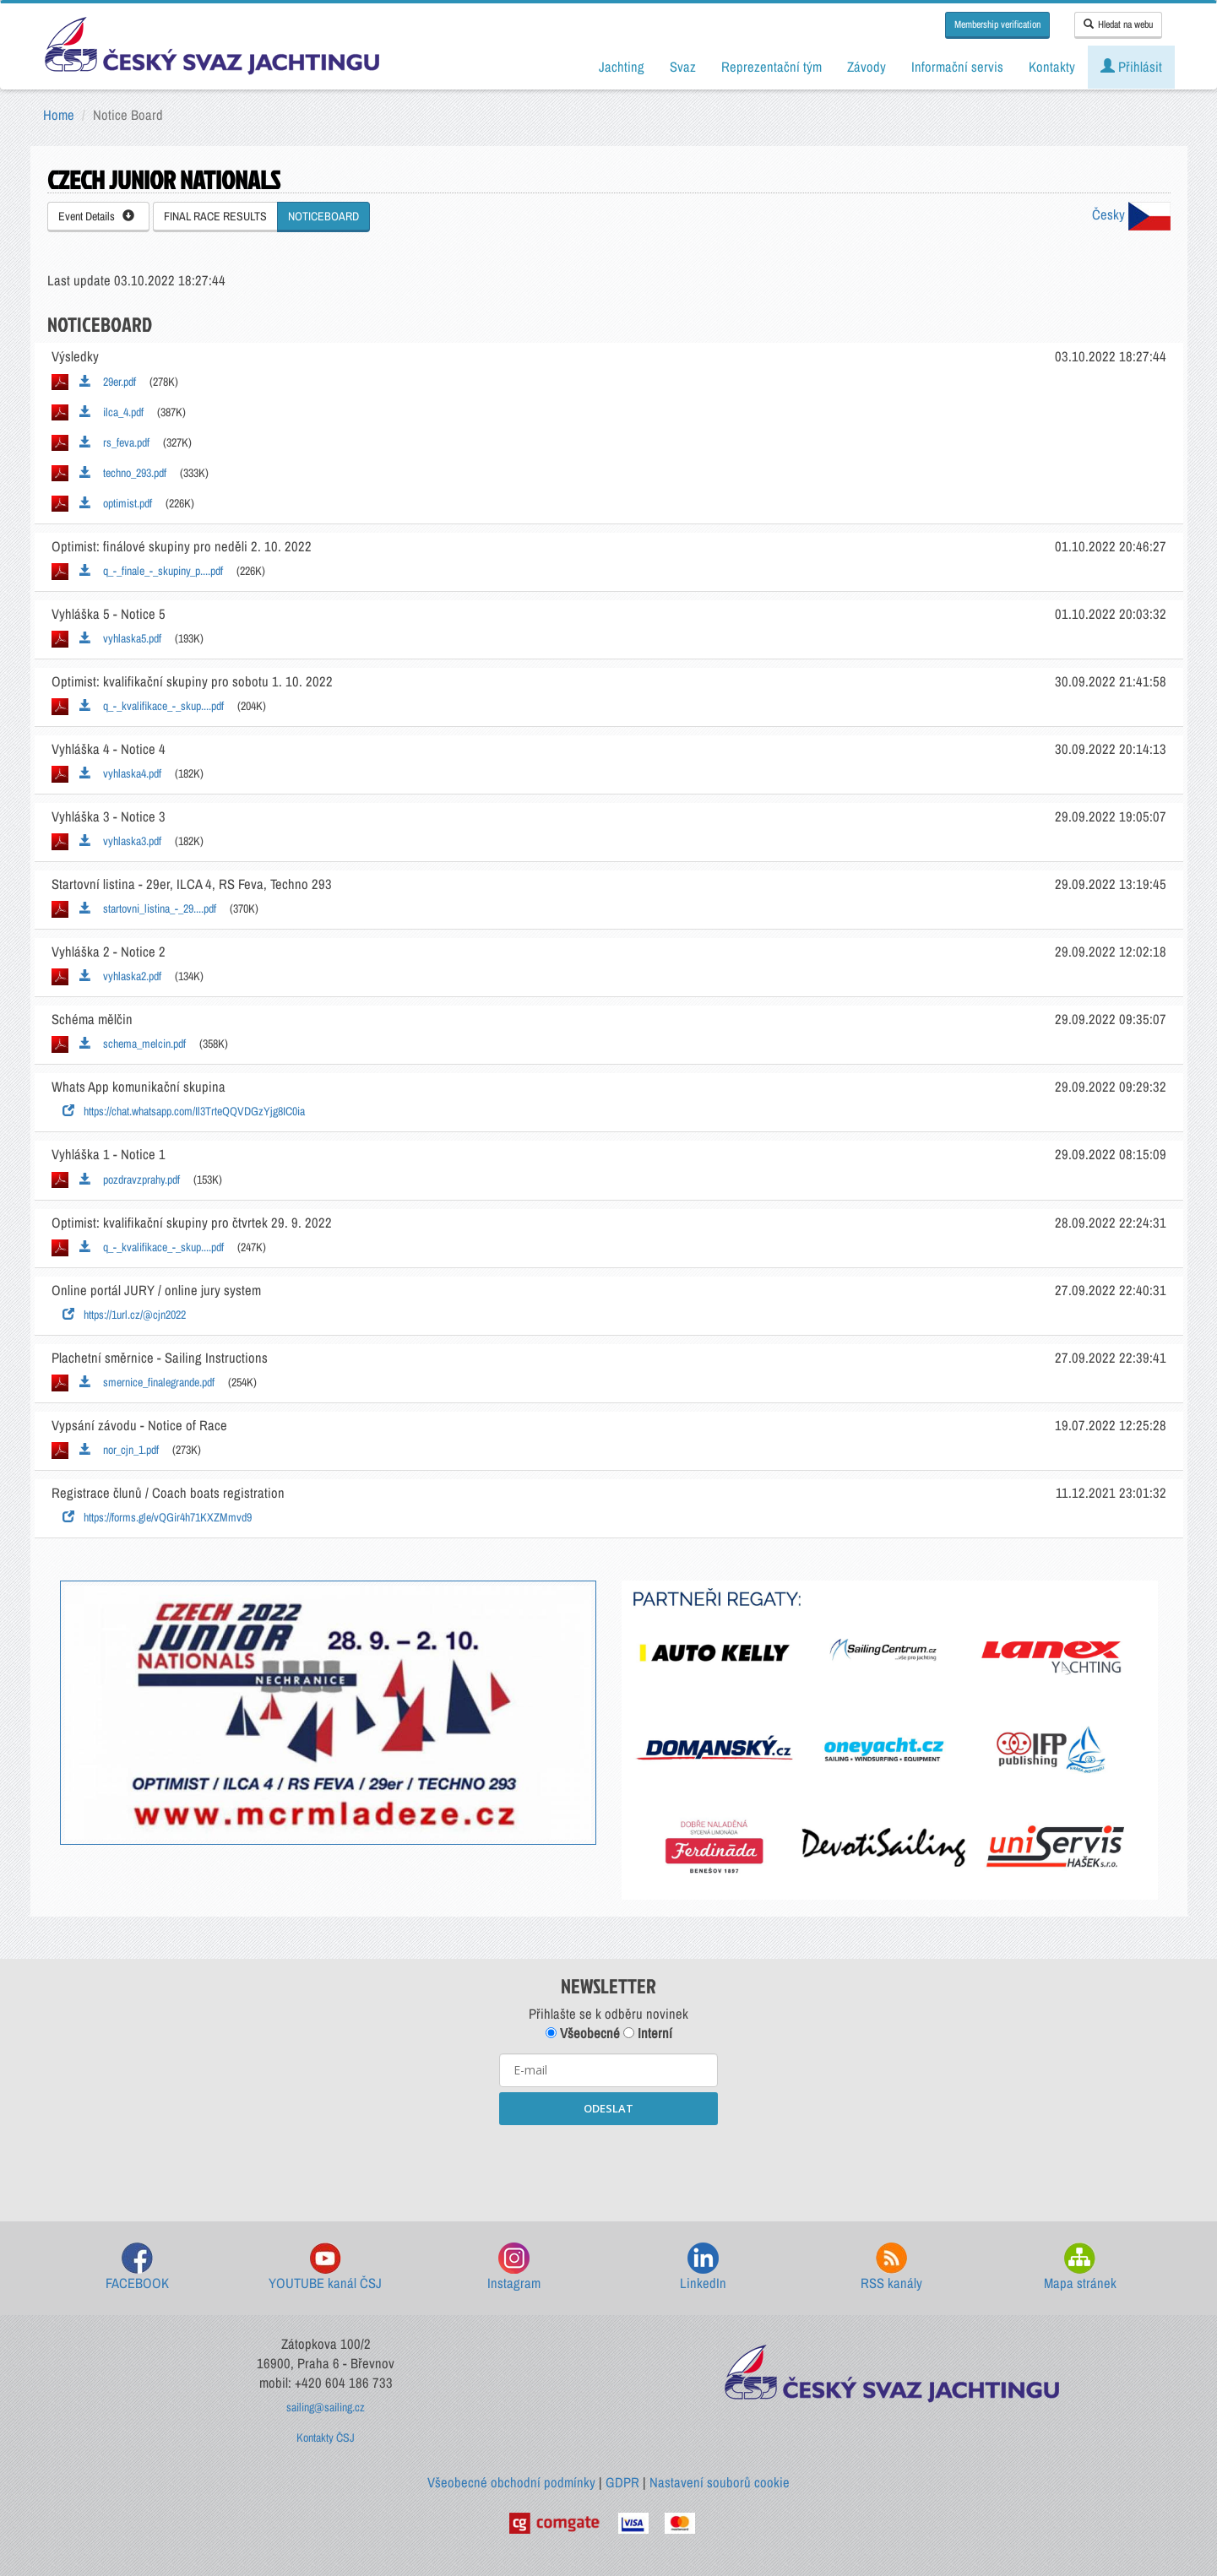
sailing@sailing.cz (325, 2407)
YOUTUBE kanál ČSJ (325, 2267)
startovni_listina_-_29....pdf (147, 908)
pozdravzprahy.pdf (129, 1179)
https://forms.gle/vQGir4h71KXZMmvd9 (157, 1517)
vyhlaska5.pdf (120, 638)
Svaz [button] (683, 66)
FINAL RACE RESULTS (215, 216)
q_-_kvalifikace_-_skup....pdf (151, 705)
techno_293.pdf (122, 472)
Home (58, 115)
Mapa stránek (1080, 2267)
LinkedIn (703, 2267)
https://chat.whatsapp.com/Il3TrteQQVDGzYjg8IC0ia (183, 1111)
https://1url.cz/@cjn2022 (124, 1314)
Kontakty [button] (1052, 66)
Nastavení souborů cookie (719, 2482)
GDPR (622, 2482)
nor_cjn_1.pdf (119, 1449)
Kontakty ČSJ (325, 2437)
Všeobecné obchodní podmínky (511, 2482)
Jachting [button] (621, 66)
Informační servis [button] (957, 66)
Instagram (514, 2267)
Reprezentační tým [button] (771, 66)
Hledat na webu (1118, 24)
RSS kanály (891, 2267)
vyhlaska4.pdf (120, 773)
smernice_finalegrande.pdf (147, 1382)
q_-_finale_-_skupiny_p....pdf (151, 570)
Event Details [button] (96, 216)
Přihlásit (1131, 66)
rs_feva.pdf (114, 442)
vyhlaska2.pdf (120, 976)
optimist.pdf (115, 503)
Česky (1131, 214)
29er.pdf (107, 381)
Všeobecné (583, 2033)
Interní (647, 2033)
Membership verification (997, 24)
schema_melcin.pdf (132, 1043)
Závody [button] (866, 66)
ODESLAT (608, 2108)
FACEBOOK (137, 2267)
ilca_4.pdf (111, 412)
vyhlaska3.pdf (120, 841)
